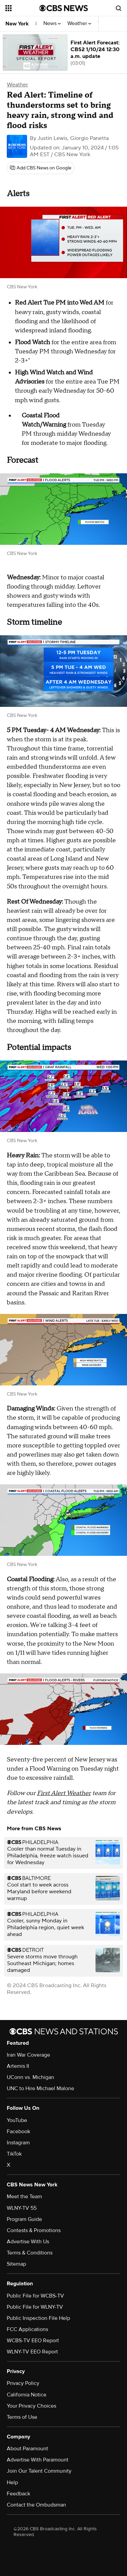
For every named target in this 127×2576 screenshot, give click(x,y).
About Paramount (27, 2448)
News (52, 23)
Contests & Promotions (34, 2230)
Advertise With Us (28, 2241)
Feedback (18, 2493)
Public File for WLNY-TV (35, 2307)
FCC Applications (27, 2329)
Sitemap (16, 2264)
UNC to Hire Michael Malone (40, 2088)
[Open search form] (118, 8)
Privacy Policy (23, 2383)
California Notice (26, 2394)
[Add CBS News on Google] (41, 168)
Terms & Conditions (29, 2252)
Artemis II (18, 2066)
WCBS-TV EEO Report (33, 2340)
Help (12, 2482)
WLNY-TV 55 (22, 2208)
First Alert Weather (64, 1793)
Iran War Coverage (28, 2055)
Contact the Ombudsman (36, 2505)
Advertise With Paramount (37, 2459)
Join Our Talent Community (39, 2471)
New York (17, 23)
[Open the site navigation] (22, 8)
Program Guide (24, 2219)
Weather (79, 23)
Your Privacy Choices (31, 2406)
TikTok (14, 2154)
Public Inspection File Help (38, 2318)
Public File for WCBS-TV (35, 2296)
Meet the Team (24, 2196)
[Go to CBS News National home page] (63, 8)
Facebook (18, 2131)
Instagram (18, 2142)
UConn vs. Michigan (30, 2077)
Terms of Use (22, 2417)
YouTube (17, 2120)
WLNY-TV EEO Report (32, 2351)
